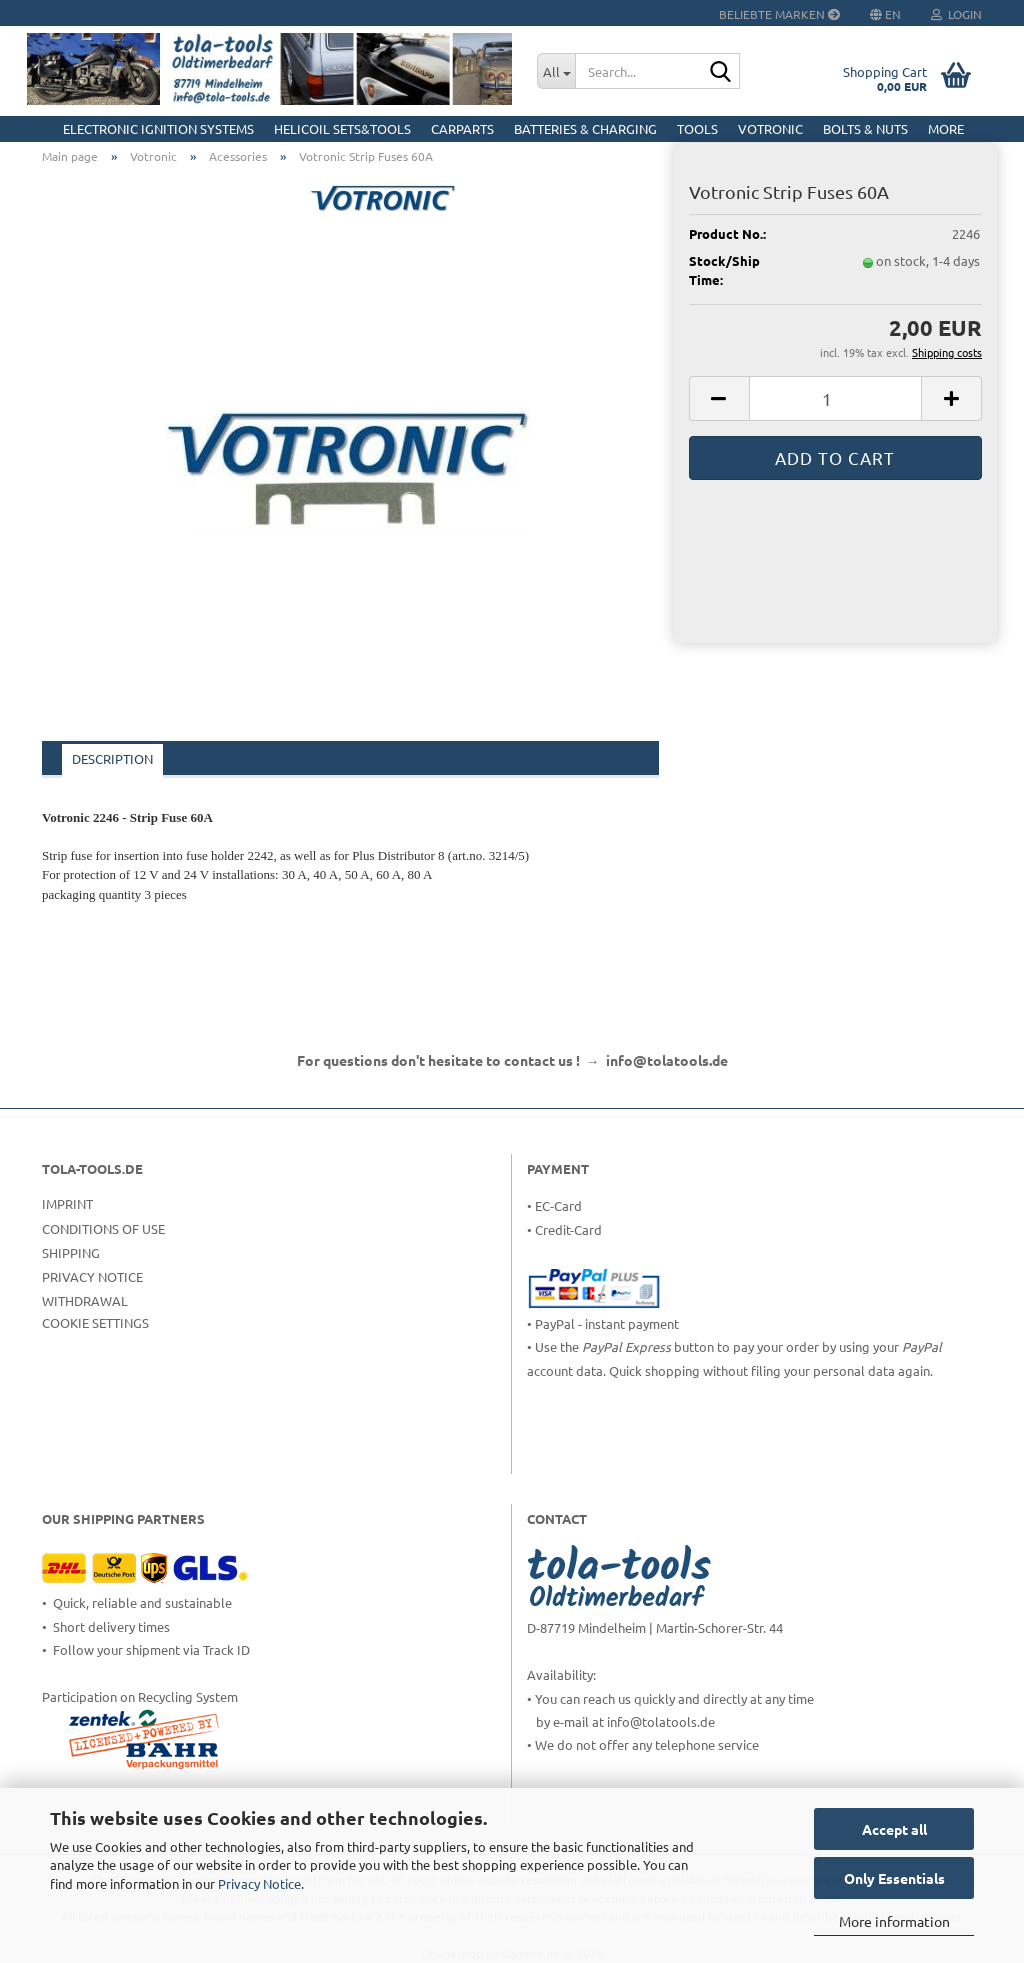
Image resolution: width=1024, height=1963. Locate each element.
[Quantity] (835, 398)
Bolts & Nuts (865, 128)
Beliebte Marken (779, 14)
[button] (719, 398)
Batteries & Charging (585, 128)
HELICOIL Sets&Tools (342, 128)
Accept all (894, 1829)
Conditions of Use (103, 1228)
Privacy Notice (259, 1883)
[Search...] (556, 71)
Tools (697, 128)
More (946, 128)
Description (112, 758)
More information (894, 1921)
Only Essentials (894, 1878)
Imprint (67, 1203)
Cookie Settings (95, 1322)
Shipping (71, 1252)
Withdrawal (85, 1300)
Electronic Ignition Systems (158, 128)
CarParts (462, 128)
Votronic (770, 128)
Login (956, 14)
